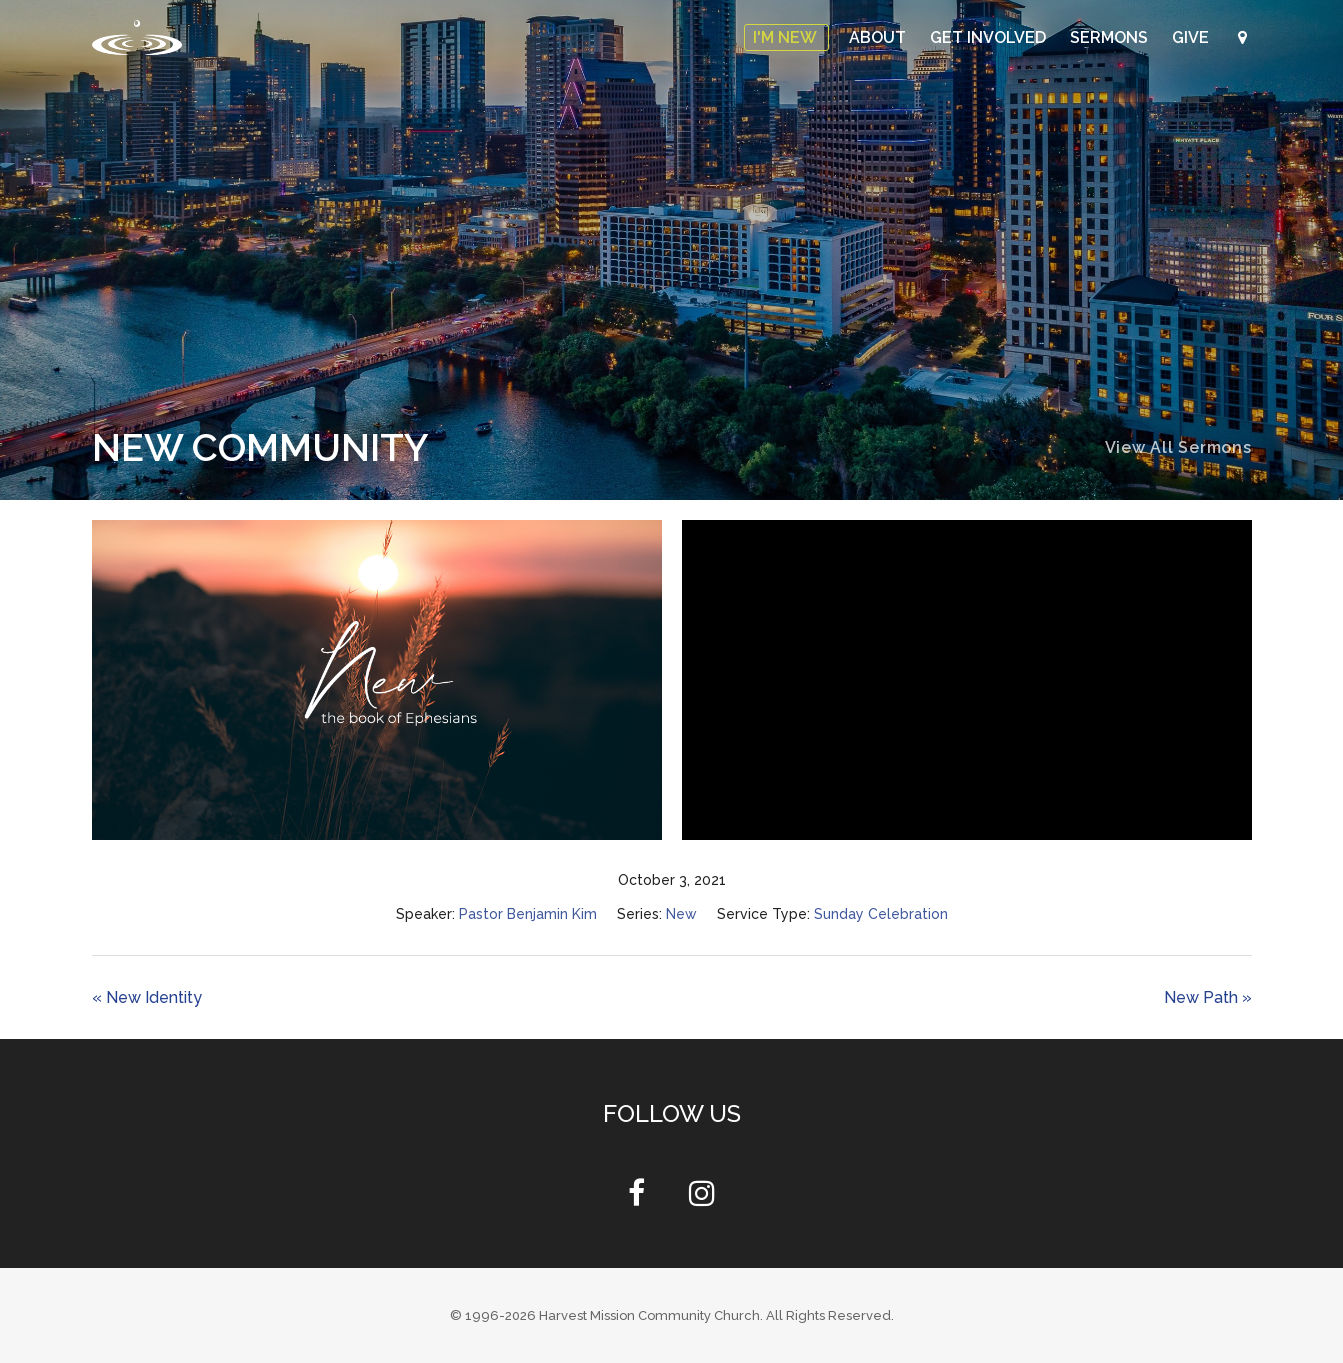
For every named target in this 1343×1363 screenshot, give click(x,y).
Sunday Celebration (881, 914)
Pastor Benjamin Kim (528, 914)
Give (1192, 37)
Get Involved (990, 37)
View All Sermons (1178, 447)
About (879, 37)
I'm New (786, 37)
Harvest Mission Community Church (649, 1315)
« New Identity (147, 997)
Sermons (1111, 37)
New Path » (1208, 997)
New (681, 914)
